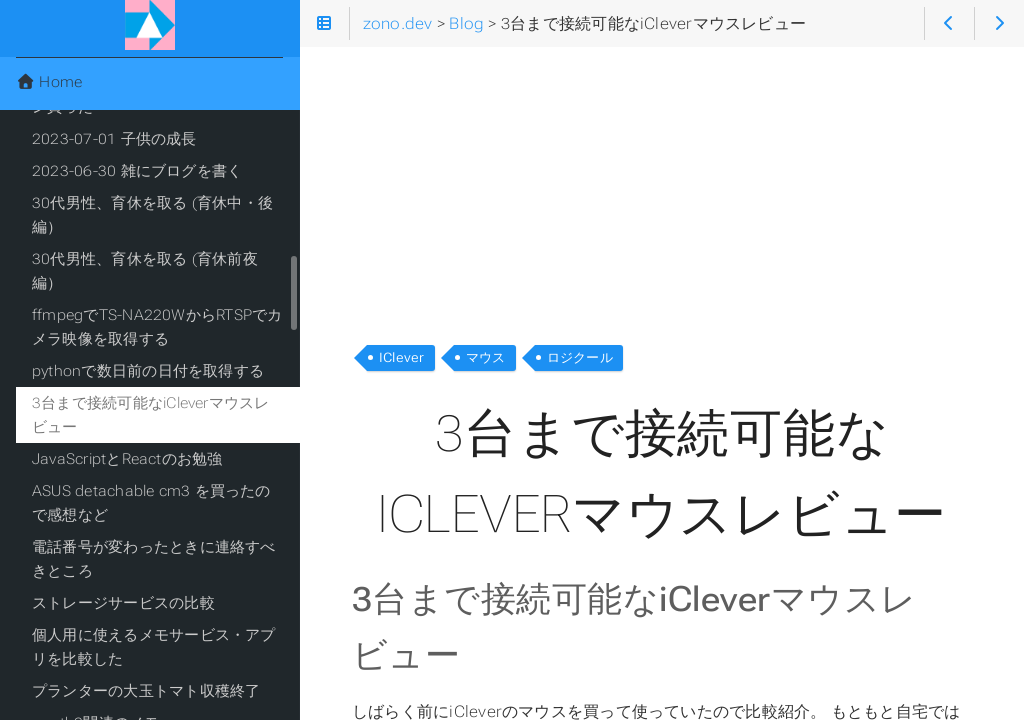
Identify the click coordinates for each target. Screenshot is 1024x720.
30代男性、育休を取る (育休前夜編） (145, 271)
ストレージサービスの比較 (123, 603)
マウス (486, 357)
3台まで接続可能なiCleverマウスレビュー (151, 415)
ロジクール (580, 357)
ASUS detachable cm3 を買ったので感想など (151, 503)
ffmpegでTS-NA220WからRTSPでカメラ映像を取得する (157, 327)
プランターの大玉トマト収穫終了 (146, 691)
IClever (402, 357)
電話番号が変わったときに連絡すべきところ (154, 559)
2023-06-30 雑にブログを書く (137, 171)
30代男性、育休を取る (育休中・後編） (152, 215)
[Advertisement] (662, 188)
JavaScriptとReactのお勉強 (127, 459)
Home (49, 82)
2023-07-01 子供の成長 (114, 139)
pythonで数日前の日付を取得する (148, 371)
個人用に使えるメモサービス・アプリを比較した (154, 647)
